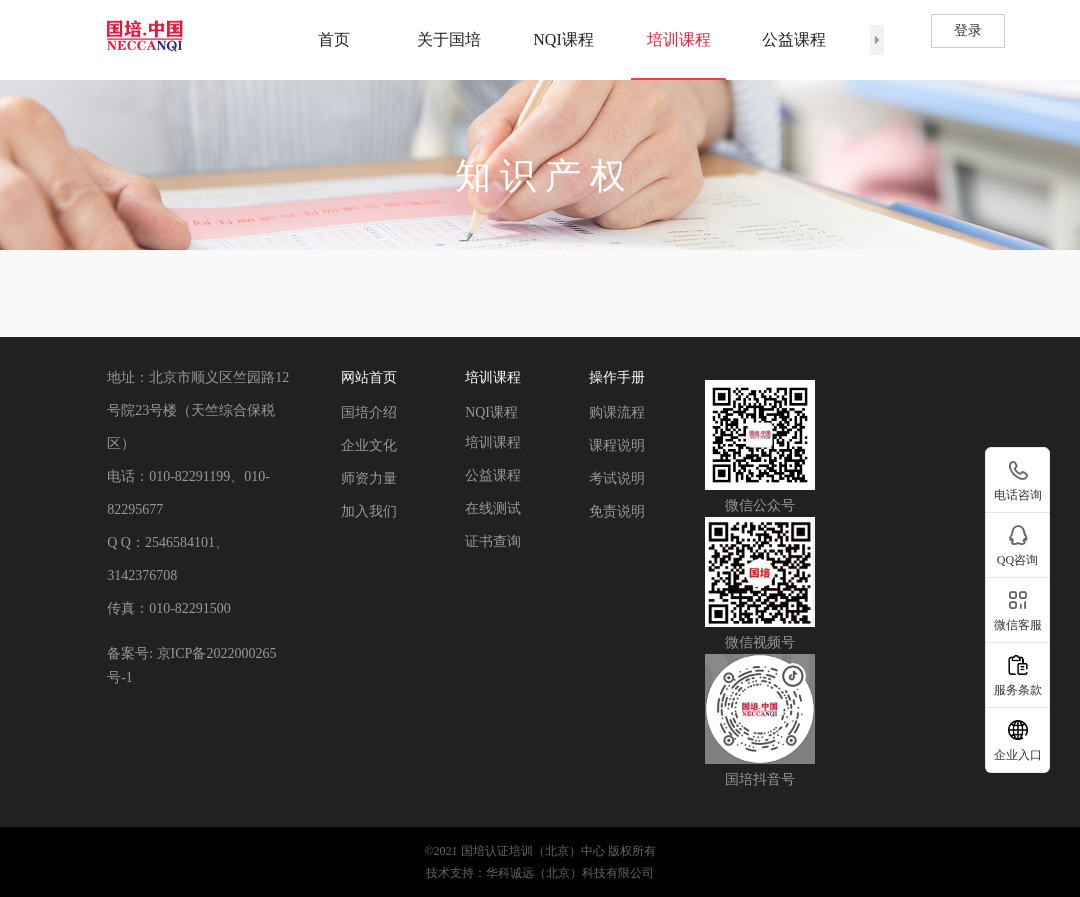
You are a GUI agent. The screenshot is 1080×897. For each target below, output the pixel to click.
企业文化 (369, 445)
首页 (334, 39)
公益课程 (794, 39)
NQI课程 (563, 39)
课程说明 (617, 445)
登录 (968, 30)
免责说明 (617, 511)
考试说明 (617, 478)
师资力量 (369, 478)
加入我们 (369, 511)
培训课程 (679, 39)
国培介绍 (369, 412)
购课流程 (617, 412)
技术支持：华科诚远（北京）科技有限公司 (540, 873)
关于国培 (449, 39)
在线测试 (493, 508)
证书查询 (493, 541)
